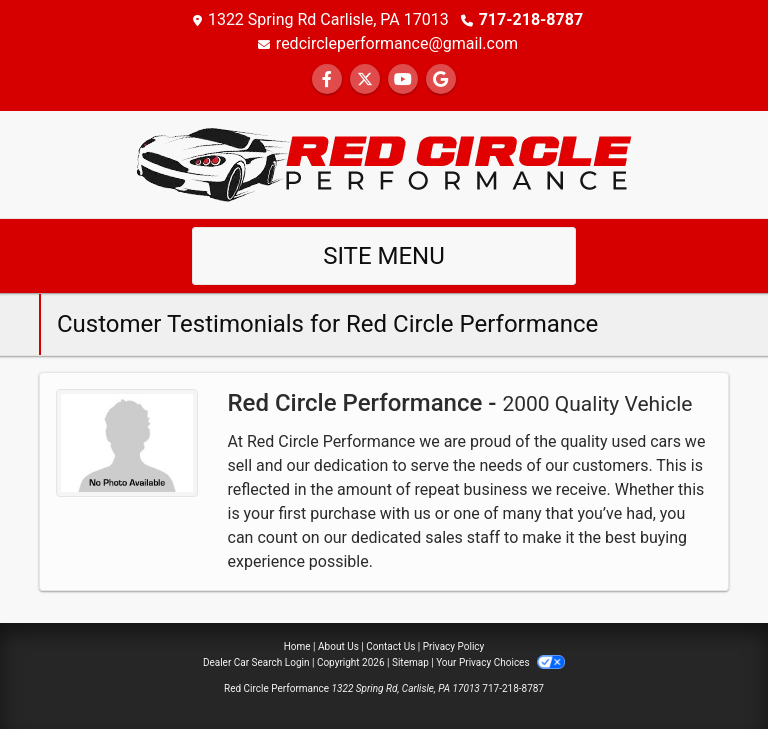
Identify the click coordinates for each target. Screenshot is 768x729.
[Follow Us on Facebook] (327, 79)
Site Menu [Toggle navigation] (384, 256)
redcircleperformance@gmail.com (397, 43)
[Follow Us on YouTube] (403, 79)
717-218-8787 (531, 19)
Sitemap (410, 662)
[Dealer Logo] (384, 163)
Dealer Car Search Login (256, 662)
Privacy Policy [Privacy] (454, 646)
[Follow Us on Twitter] (365, 79)
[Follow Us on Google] (441, 79)
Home (297, 646)
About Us (338, 646)
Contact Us (390, 646)
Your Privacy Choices (500, 662)
